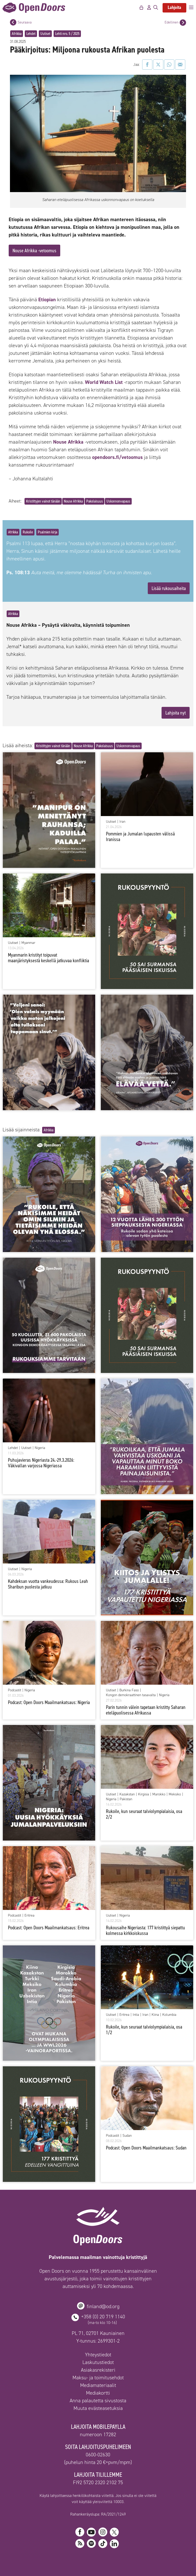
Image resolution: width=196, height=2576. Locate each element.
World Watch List (104, 382)
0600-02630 (98, 2454)
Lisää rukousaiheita (169, 588)
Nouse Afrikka (68, 442)
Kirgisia (143, 1794)
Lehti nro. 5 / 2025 (67, 33)
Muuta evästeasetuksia (98, 2408)
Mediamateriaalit (98, 2385)
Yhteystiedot (98, 2354)
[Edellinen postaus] (183, 22)
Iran (122, 821)
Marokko (158, 1794)
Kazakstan (127, 1794)
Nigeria (40, 1448)
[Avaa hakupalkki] (156, 7)
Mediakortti (98, 2393)
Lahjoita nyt (175, 712)
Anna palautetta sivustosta (98, 2400)
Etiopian (47, 299)
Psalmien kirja (47, 532)
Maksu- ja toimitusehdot (98, 2377)
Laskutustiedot (98, 2362)
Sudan (127, 2135)
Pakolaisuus (94, 501)
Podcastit (14, 1690)
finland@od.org (103, 2306)
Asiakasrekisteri (98, 2370)
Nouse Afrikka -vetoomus (34, 250)
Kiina (155, 2015)
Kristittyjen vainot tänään (43, 501)
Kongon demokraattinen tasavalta (131, 1695)
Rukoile (28, 532)
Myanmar (28, 943)
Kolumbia (169, 2015)
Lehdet (30, 33)
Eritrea (29, 1915)
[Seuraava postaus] (13, 22)
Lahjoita (174, 7)
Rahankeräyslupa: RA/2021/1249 (98, 2514)
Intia (136, 2015)
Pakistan (126, 1799)
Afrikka (16, 33)
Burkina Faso (129, 1690)
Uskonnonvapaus (118, 501)
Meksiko (175, 1794)
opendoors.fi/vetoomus (117, 457)
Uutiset (45, 33)
